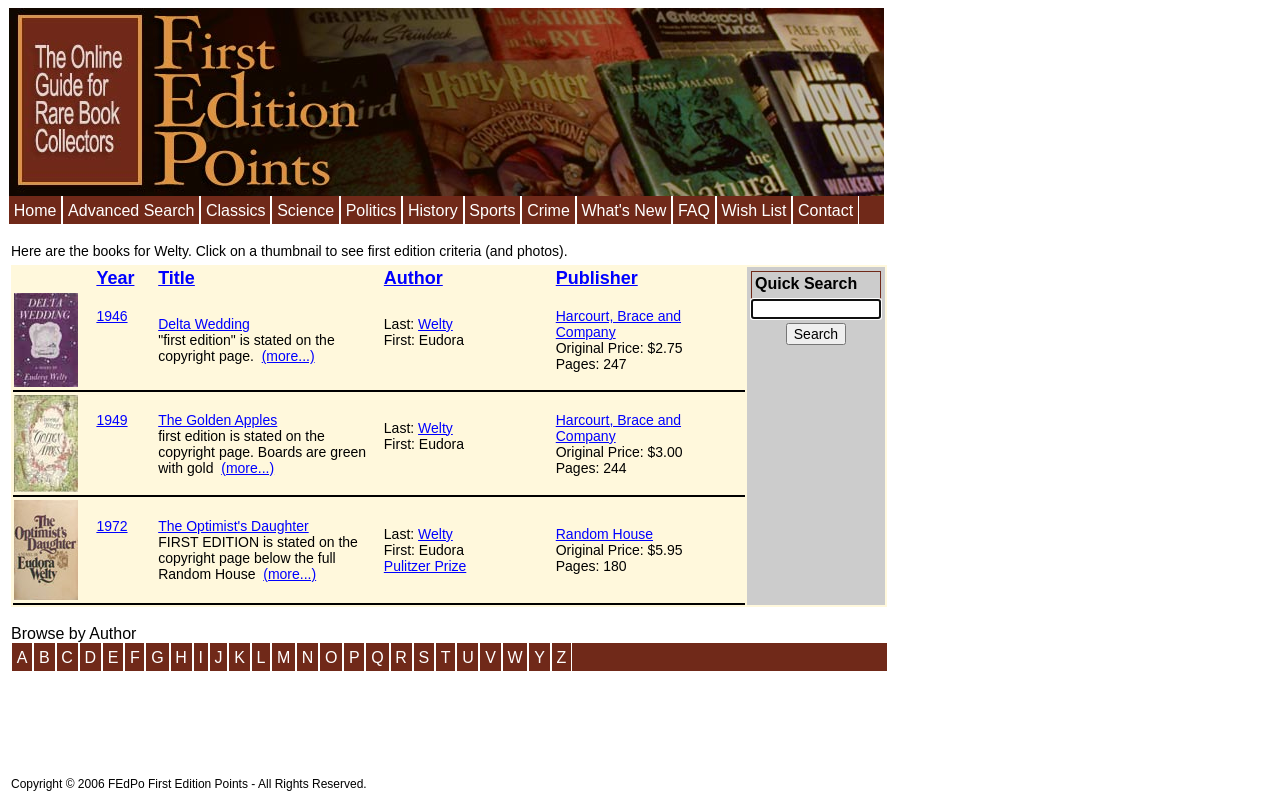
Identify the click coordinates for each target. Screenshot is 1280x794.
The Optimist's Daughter (233, 526)
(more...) (288, 356)
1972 (111, 526)
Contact (825, 210)
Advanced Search (131, 210)
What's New (623, 210)
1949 (111, 420)
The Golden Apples (217, 420)
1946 (111, 316)
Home (35, 210)
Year (115, 278)
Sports (492, 210)
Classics (236, 210)
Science (305, 210)
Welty (435, 324)
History (433, 210)
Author (413, 278)
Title (176, 278)
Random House (604, 534)
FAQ (694, 210)
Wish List (753, 210)
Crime (548, 210)
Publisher (597, 278)
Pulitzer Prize (425, 566)
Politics (371, 210)
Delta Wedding (204, 324)
